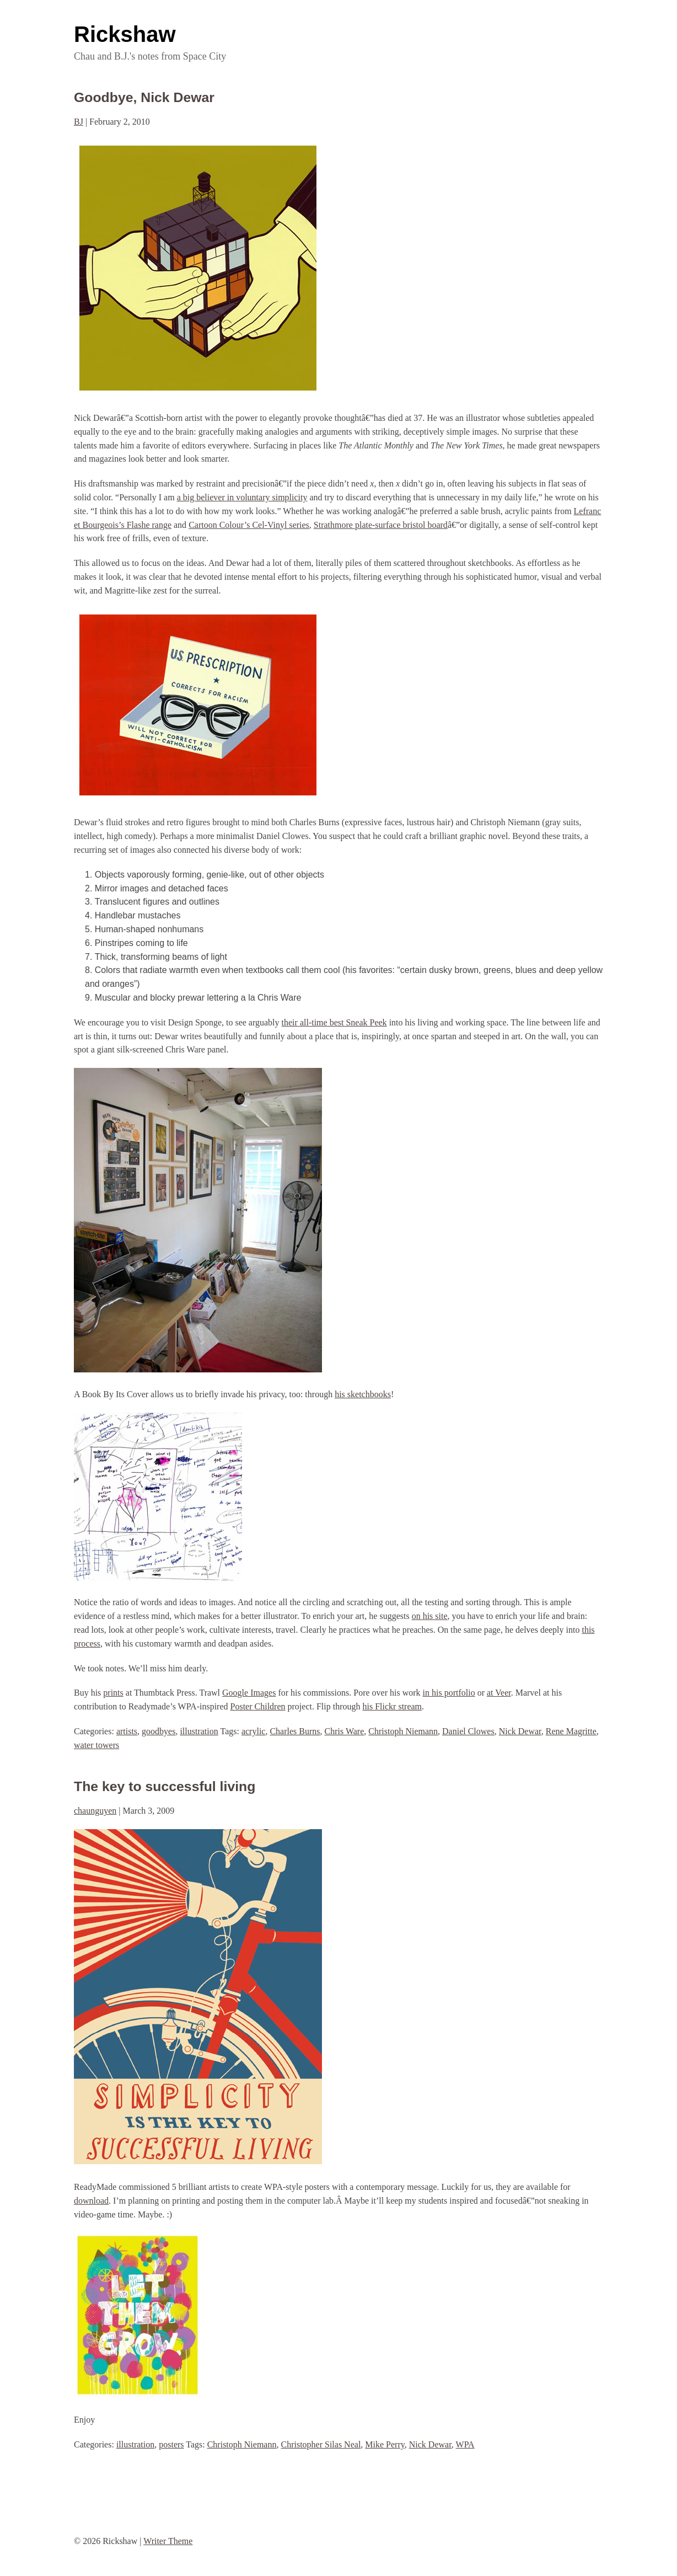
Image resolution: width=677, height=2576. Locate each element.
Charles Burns (295, 1731)
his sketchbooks (363, 1394)
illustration (199, 1731)
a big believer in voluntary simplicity (242, 497)
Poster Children (258, 1706)
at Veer (499, 1692)
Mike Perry (384, 2444)
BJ (78, 121)
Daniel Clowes (468, 1731)
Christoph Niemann (403, 1731)
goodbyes (158, 1731)
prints (113, 1692)
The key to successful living (164, 1786)
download (91, 2200)
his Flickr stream (392, 1706)
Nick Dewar (520, 1731)
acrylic (253, 1731)
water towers (96, 1745)
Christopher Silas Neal (321, 2444)
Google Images (249, 1692)
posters (171, 2444)
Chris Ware (344, 1731)
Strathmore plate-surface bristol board (381, 525)
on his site (430, 1616)
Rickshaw (125, 34)
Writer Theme (167, 2541)
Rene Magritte (571, 1731)
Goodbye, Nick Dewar (144, 97)
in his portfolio (449, 1692)
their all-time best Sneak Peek (334, 1022)
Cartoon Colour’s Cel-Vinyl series (249, 525)
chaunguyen (95, 1810)
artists (126, 1731)
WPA (465, 2444)
